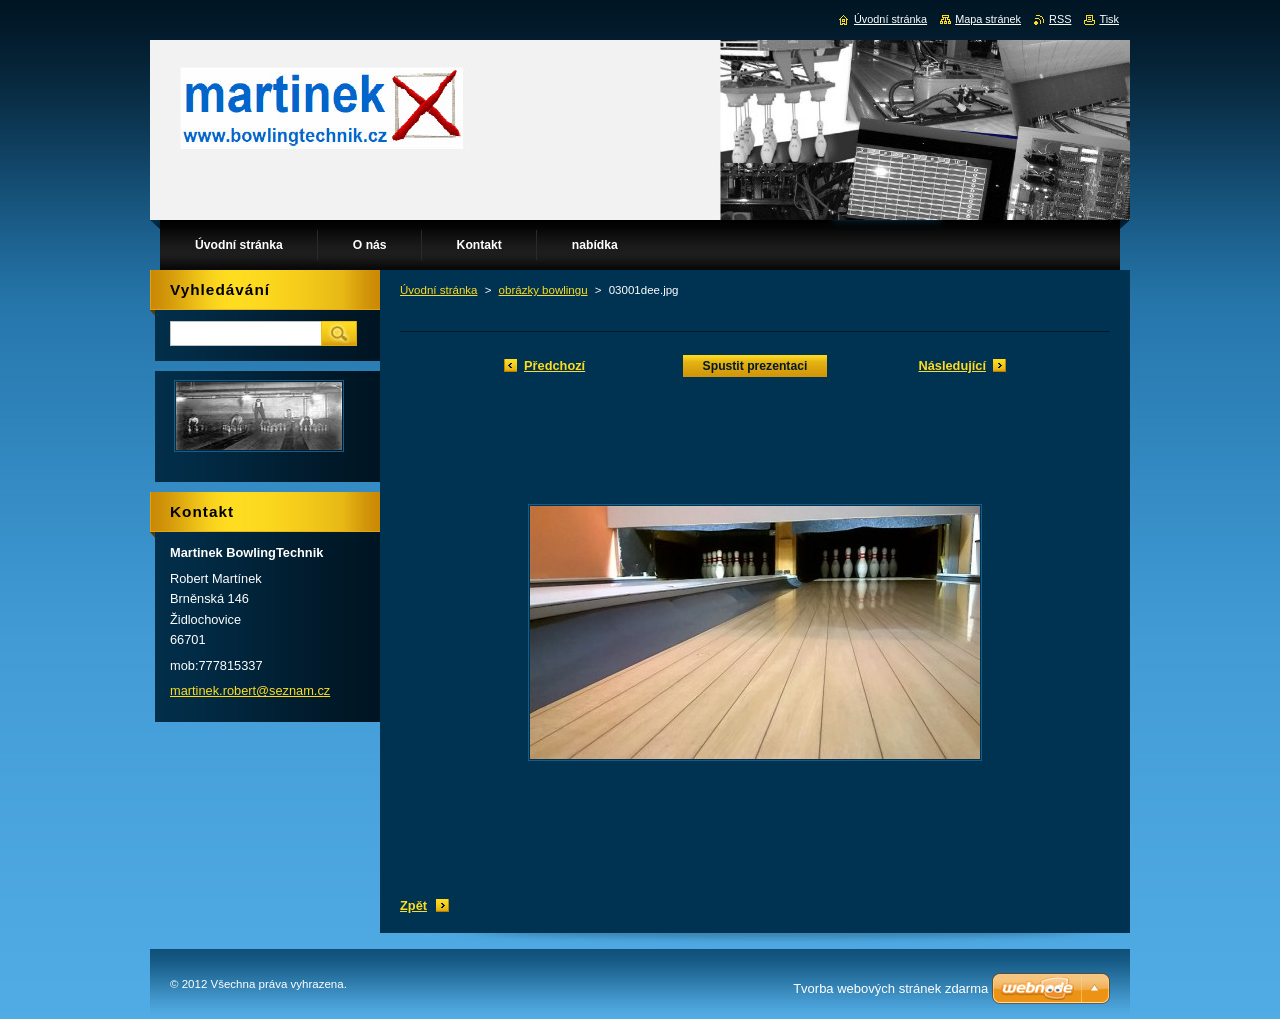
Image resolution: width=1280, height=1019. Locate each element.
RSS (1060, 19)
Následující (952, 365)
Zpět (413, 905)
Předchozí (554, 365)
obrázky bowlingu (543, 290)
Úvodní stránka (438, 290)
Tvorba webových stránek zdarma (890, 988)
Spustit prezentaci (755, 366)
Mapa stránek (988, 19)
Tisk (1109, 19)
